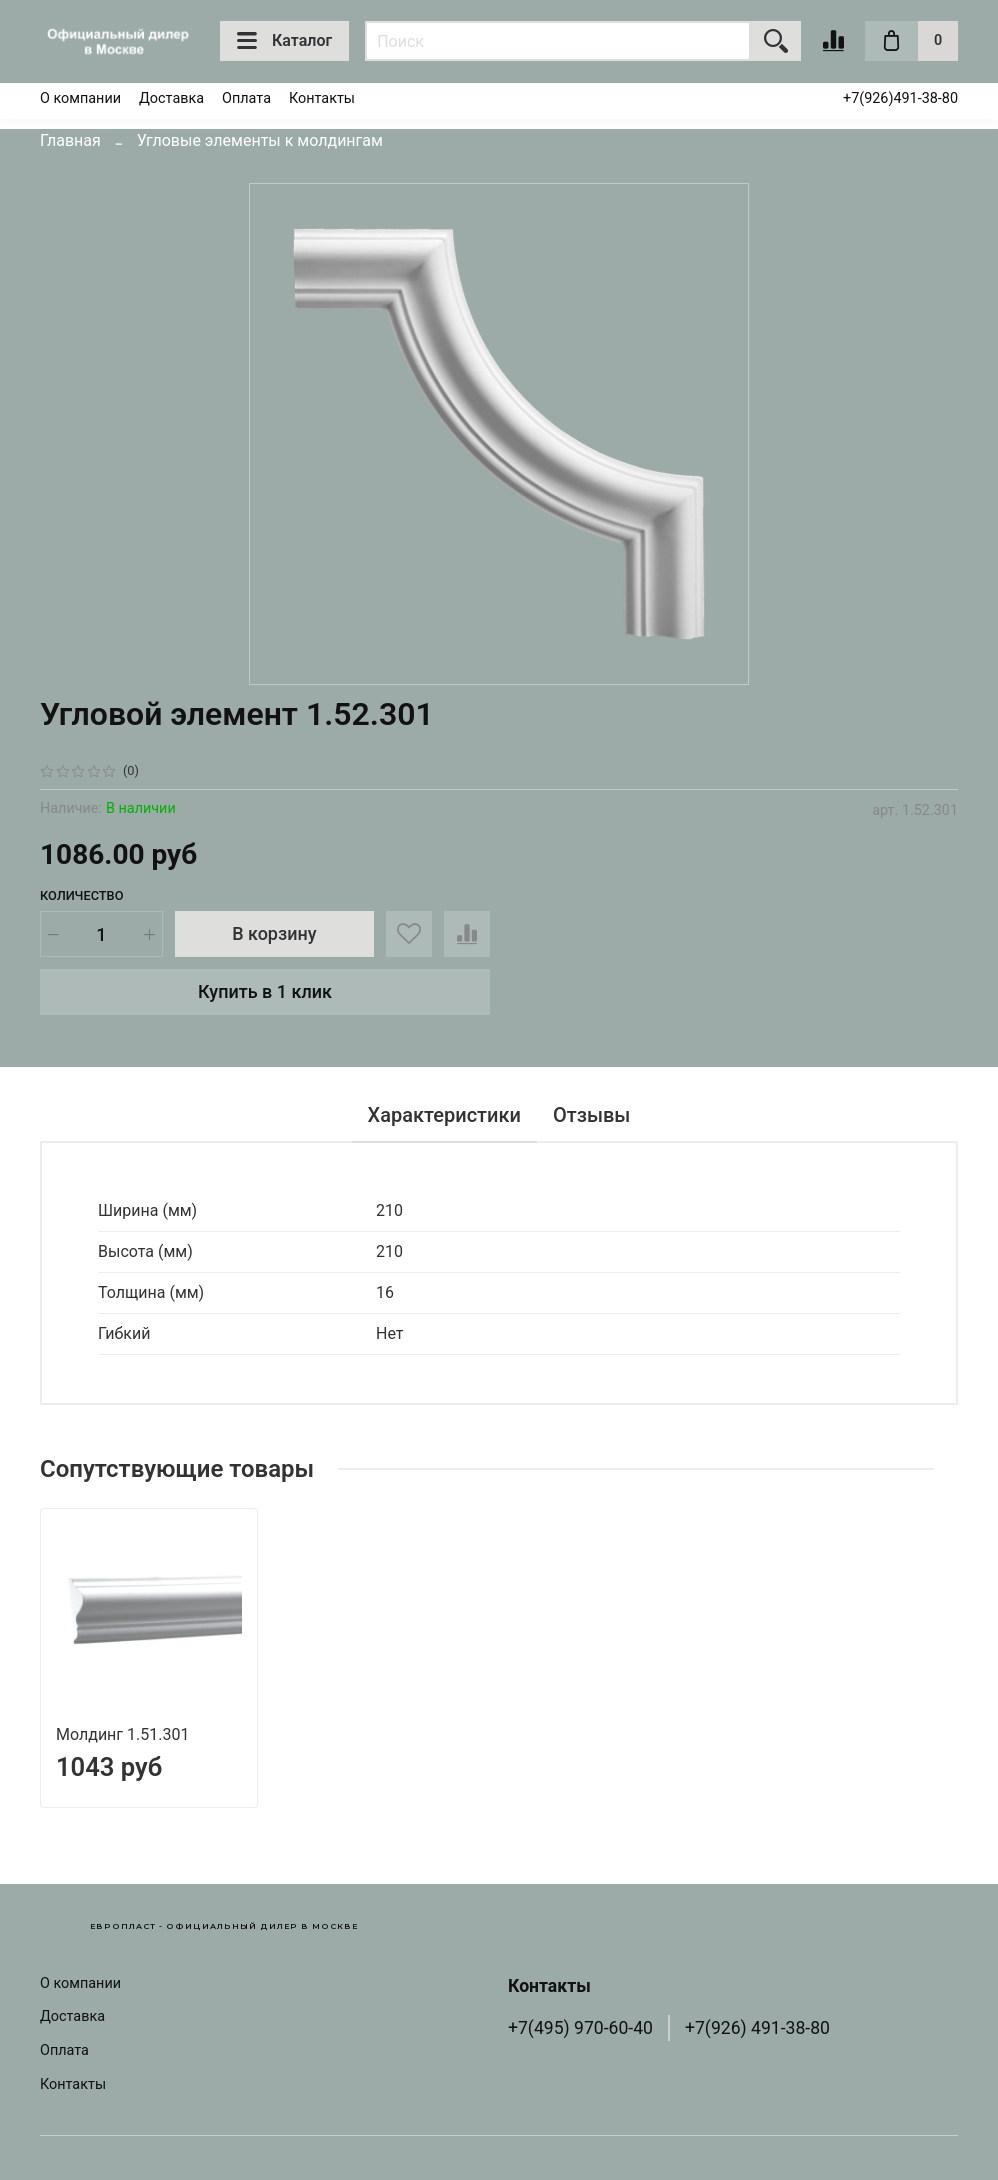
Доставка (171, 98)
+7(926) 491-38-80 (757, 2028)
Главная (70, 140)
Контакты (322, 98)
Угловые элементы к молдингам (260, 140)
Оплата (246, 98)
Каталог (284, 41)
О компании (80, 98)
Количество (82, 895)
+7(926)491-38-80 (900, 98)
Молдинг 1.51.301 (122, 1734)
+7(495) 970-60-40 (580, 2028)
